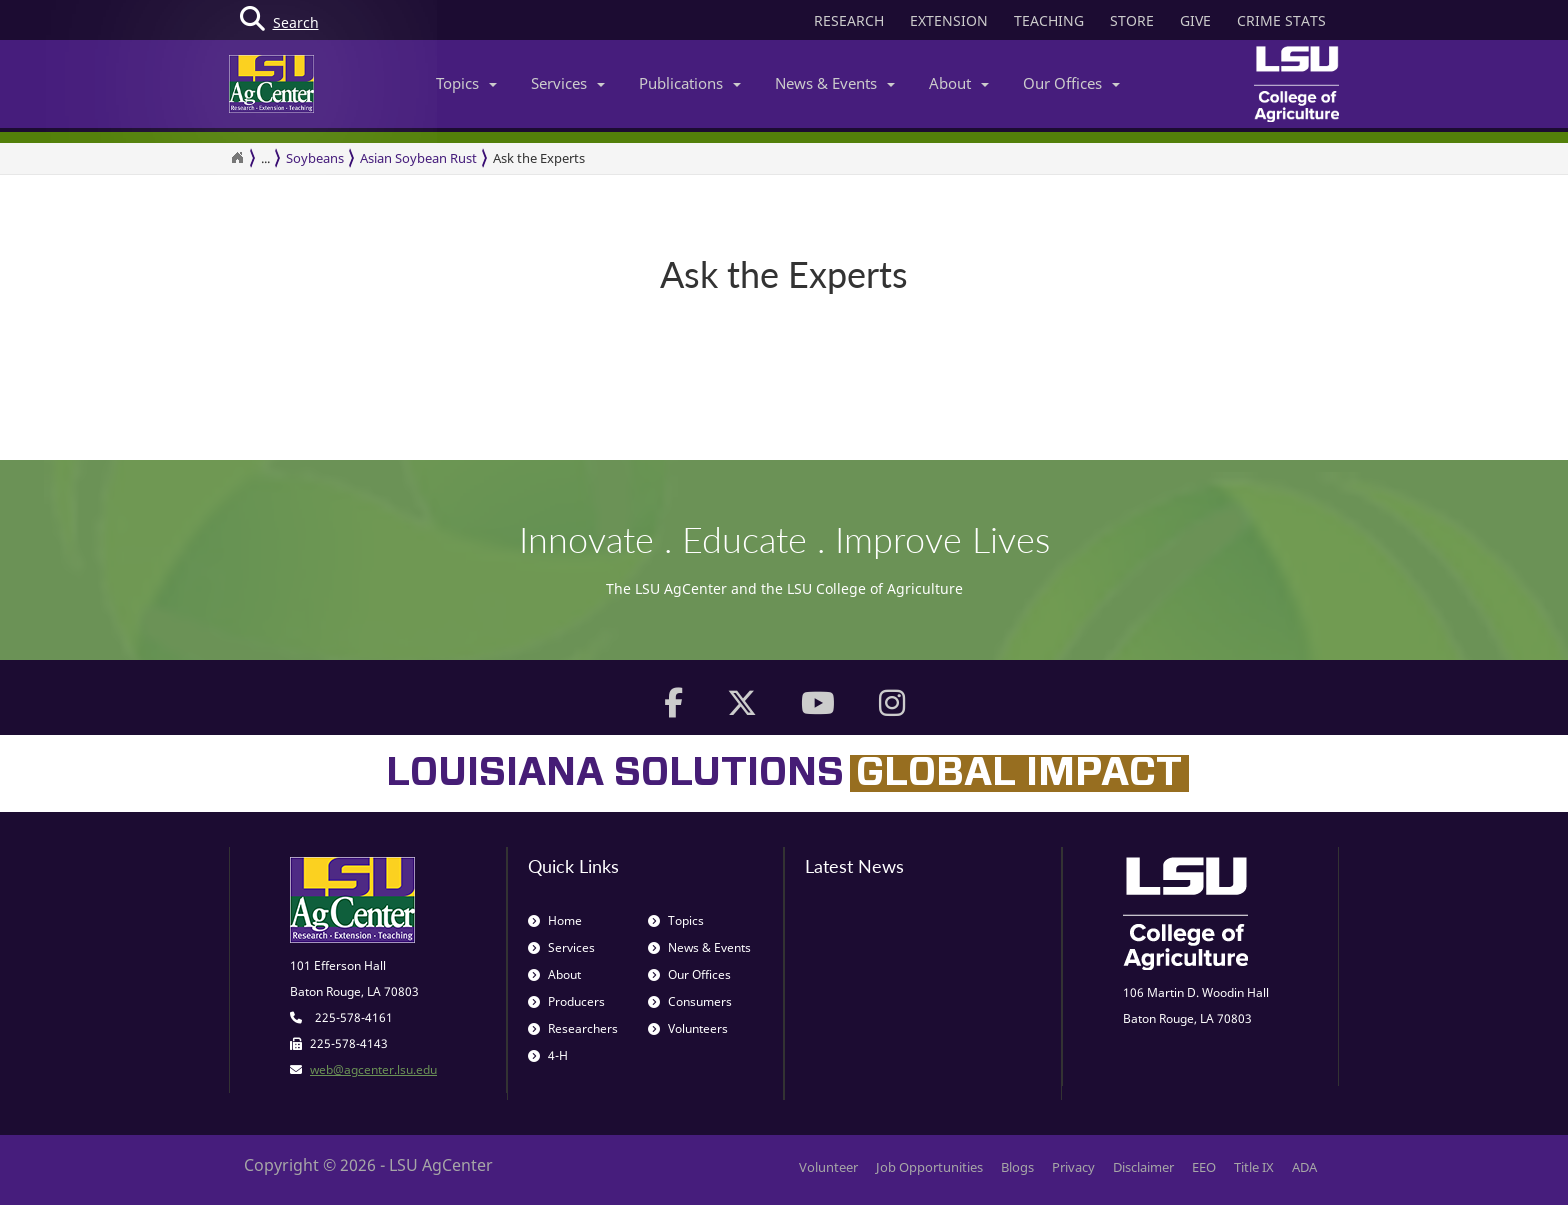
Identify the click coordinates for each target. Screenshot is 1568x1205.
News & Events (835, 83)
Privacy (1073, 1167)
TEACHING (1049, 20)
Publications (690, 83)
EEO (1204, 1167)
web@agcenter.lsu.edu (373, 1069)
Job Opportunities (929, 1167)
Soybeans (315, 158)
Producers (566, 1001)
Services (568, 83)
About (959, 83)
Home (555, 920)
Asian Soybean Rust (418, 158)
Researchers (573, 1028)
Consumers (690, 1001)
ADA (1304, 1167)
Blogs (1017, 1167)
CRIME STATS (1281, 20)
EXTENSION (949, 20)
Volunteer (828, 1167)
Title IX (1254, 1167)
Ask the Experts (539, 158)
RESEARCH (849, 20)
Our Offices (1071, 83)
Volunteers (688, 1028)
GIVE (1195, 20)
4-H (548, 1055)
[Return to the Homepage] (237, 158)
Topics (466, 83)
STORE (1132, 20)
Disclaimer (1143, 1167)
